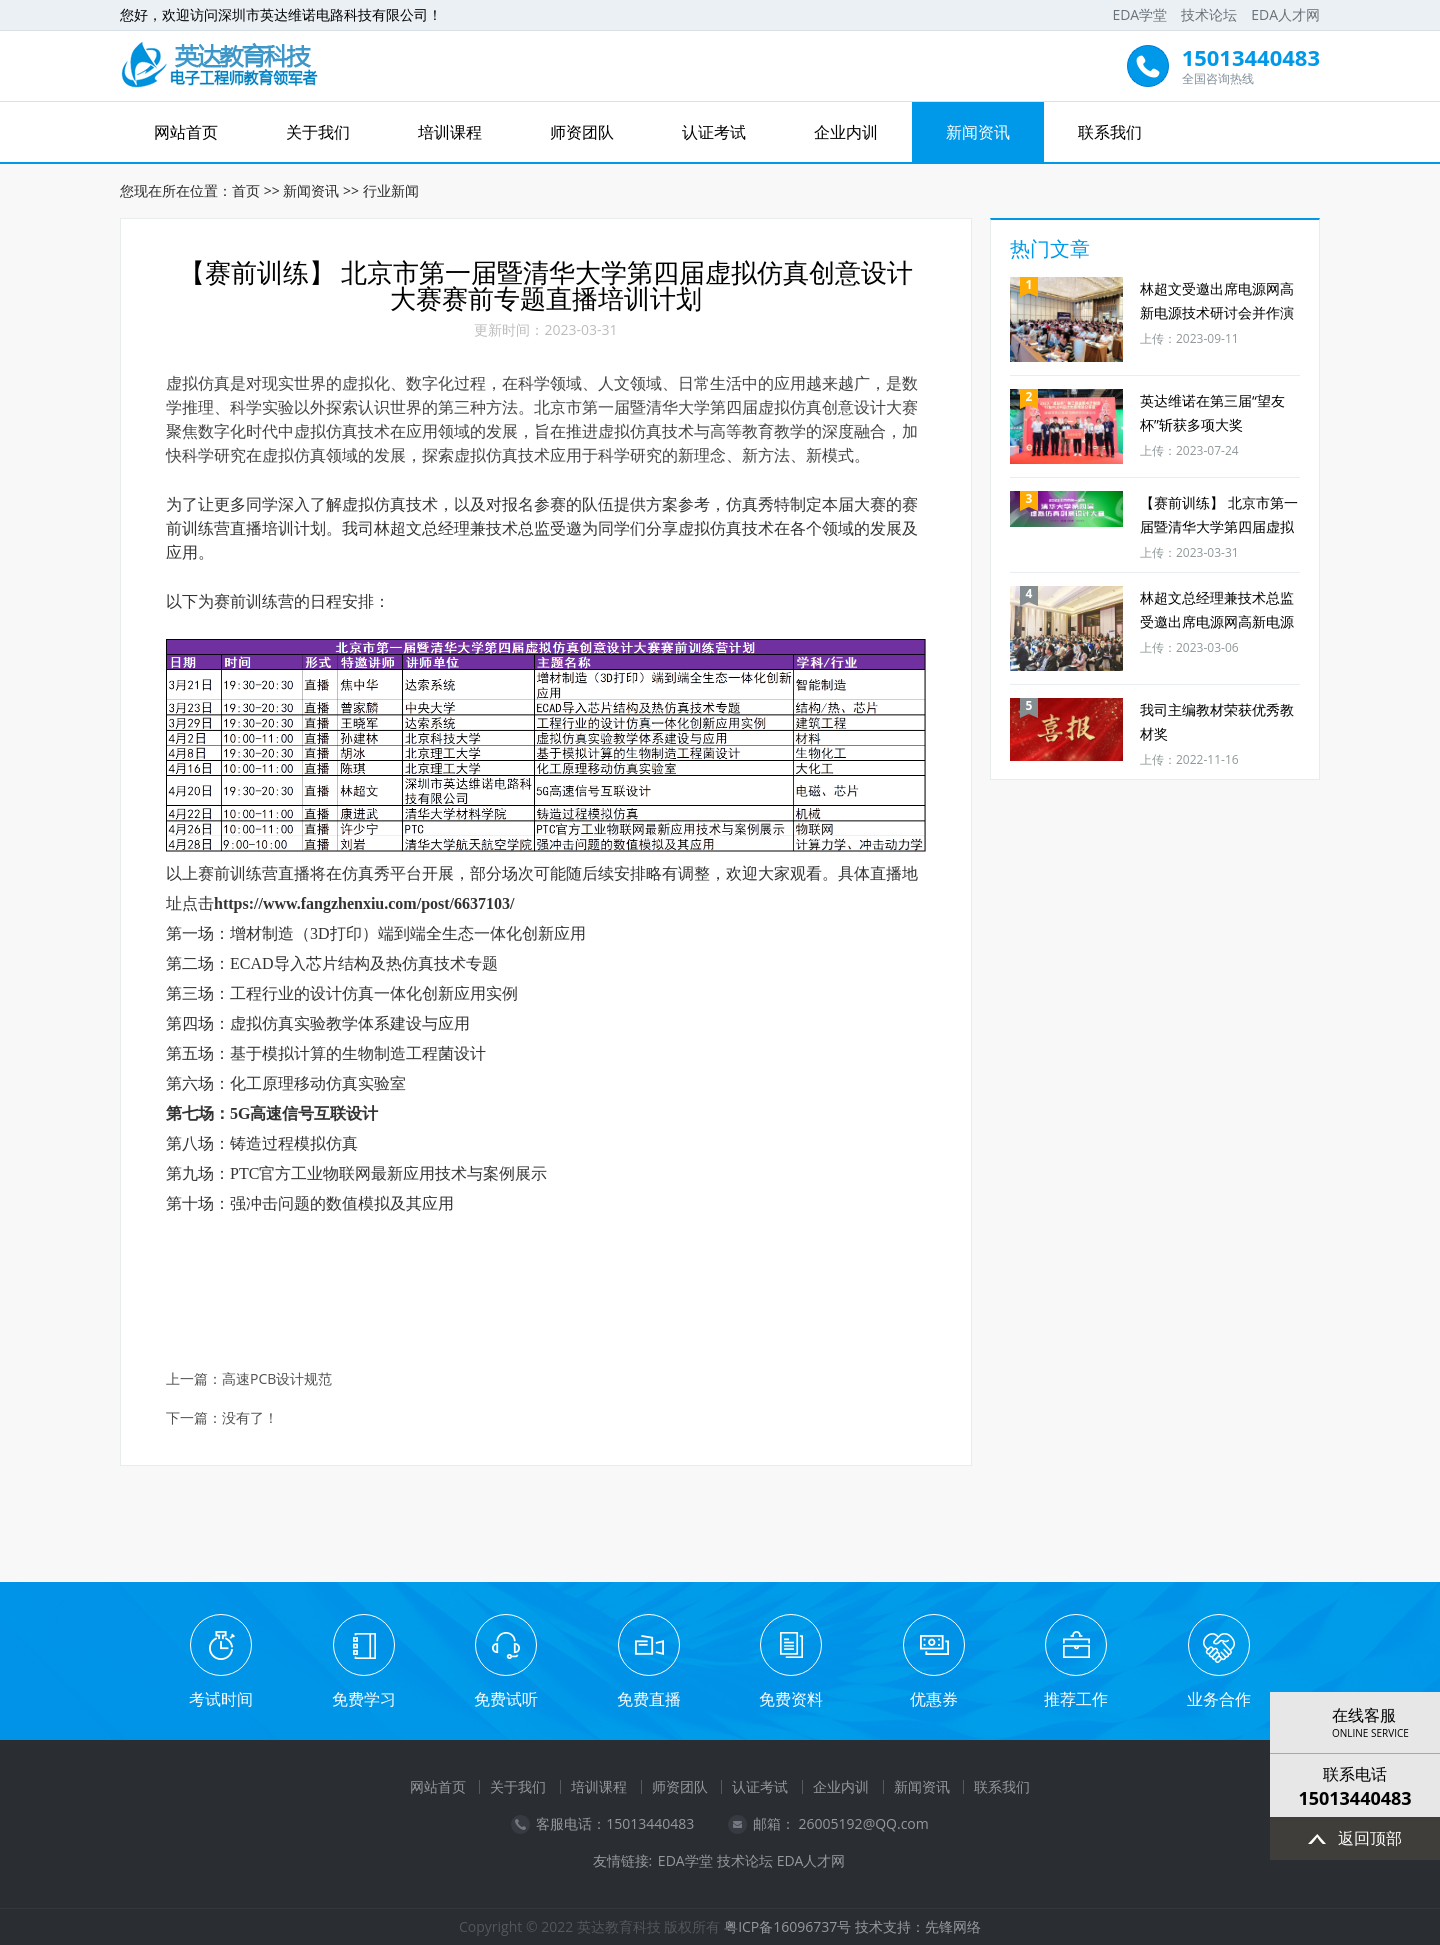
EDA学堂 (1139, 14)
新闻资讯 (978, 132)
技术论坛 (1209, 14)
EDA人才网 (1285, 14)
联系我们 (1110, 132)
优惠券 (934, 1699)
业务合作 (1219, 1699)
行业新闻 (391, 190)
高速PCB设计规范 (277, 1379)
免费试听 (506, 1699)
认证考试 (714, 132)
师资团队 (582, 132)
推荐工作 (1076, 1699)
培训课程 (450, 132)
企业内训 (846, 132)
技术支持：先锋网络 (918, 1926)
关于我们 (318, 132)
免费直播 (649, 1699)
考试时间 (221, 1699)
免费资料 (791, 1699)
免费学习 (364, 1699)
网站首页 (186, 132)
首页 (246, 190)
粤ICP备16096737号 (787, 1926)
